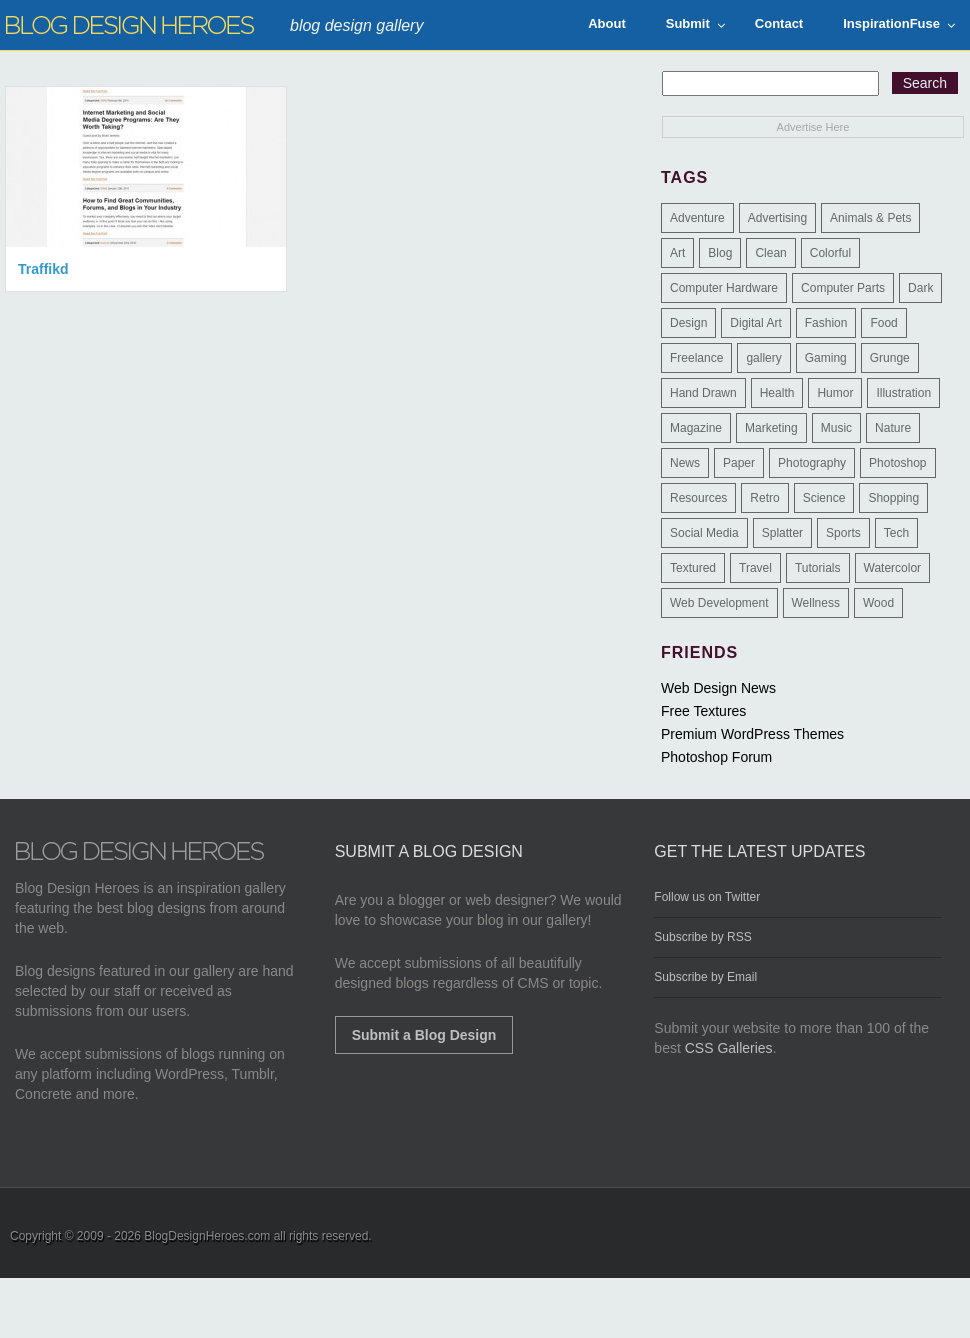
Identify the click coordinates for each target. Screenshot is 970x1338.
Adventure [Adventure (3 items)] (697, 218)
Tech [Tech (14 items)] (896, 533)
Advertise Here (813, 127)
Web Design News (718, 688)
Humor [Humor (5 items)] (835, 393)
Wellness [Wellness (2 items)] (816, 603)
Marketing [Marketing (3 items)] (771, 428)
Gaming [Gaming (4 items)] (826, 358)
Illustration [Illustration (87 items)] (903, 393)
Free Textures (703, 711)
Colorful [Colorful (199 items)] (830, 253)
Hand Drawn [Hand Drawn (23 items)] (703, 393)
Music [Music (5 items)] (836, 428)
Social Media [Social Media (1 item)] (704, 533)
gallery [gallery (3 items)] (763, 358)
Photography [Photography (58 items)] (812, 463)
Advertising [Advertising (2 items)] (777, 218)
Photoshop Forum (716, 757)
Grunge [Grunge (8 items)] (890, 358)
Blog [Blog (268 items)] (720, 253)
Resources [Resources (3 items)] (698, 498)
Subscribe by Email (705, 977)
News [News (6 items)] (685, 463)
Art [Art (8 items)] (677, 253)
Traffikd (43, 269)
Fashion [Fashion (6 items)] (826, 323)
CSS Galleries (729, 1048)
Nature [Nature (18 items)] (893, 428)
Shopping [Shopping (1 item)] (893, 498)
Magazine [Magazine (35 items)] (696, 428)
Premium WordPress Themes (752, 734)
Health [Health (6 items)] (777, 393)
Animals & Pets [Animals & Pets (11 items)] (870, 218)
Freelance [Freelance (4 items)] (696, 358)
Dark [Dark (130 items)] (920, 288)
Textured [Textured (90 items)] (693, 568)
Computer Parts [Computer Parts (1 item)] (843, 288)
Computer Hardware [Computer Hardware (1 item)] (724, 288)
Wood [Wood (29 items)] (878, 603)
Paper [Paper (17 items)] (739, 463)
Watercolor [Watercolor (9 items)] (893, 568)
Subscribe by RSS (702, 937)
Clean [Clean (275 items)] (770, 253)
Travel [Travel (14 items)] (755, 568)
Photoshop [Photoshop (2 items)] (897, 463)
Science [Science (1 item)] (824, 498)
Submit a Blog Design (424, 1035)
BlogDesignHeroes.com (207, 1236)
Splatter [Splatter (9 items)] (782, 533)
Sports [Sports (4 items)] (843, 533)
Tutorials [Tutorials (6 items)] (818, 568)
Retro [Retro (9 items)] (764, 498)
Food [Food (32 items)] (883, 323)
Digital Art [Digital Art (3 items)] (755, 323)
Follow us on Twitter (707, 897)
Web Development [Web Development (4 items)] (719, 603)
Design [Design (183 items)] (688, 323)
